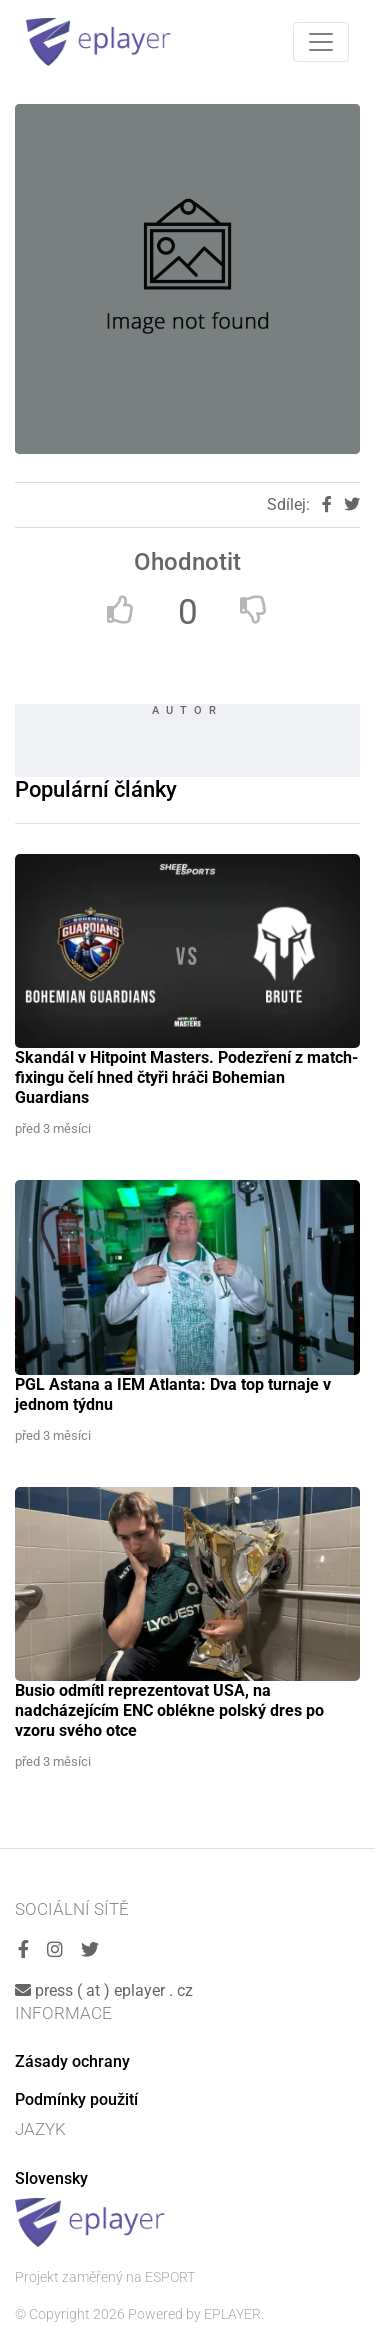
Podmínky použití (76, 2099)
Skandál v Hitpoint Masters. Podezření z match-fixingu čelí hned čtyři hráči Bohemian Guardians (186, 1077)
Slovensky (51, 2178)
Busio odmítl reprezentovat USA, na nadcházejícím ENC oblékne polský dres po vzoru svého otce (169, 1710)
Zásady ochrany (72, 2061)
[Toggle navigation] (321, 42)
